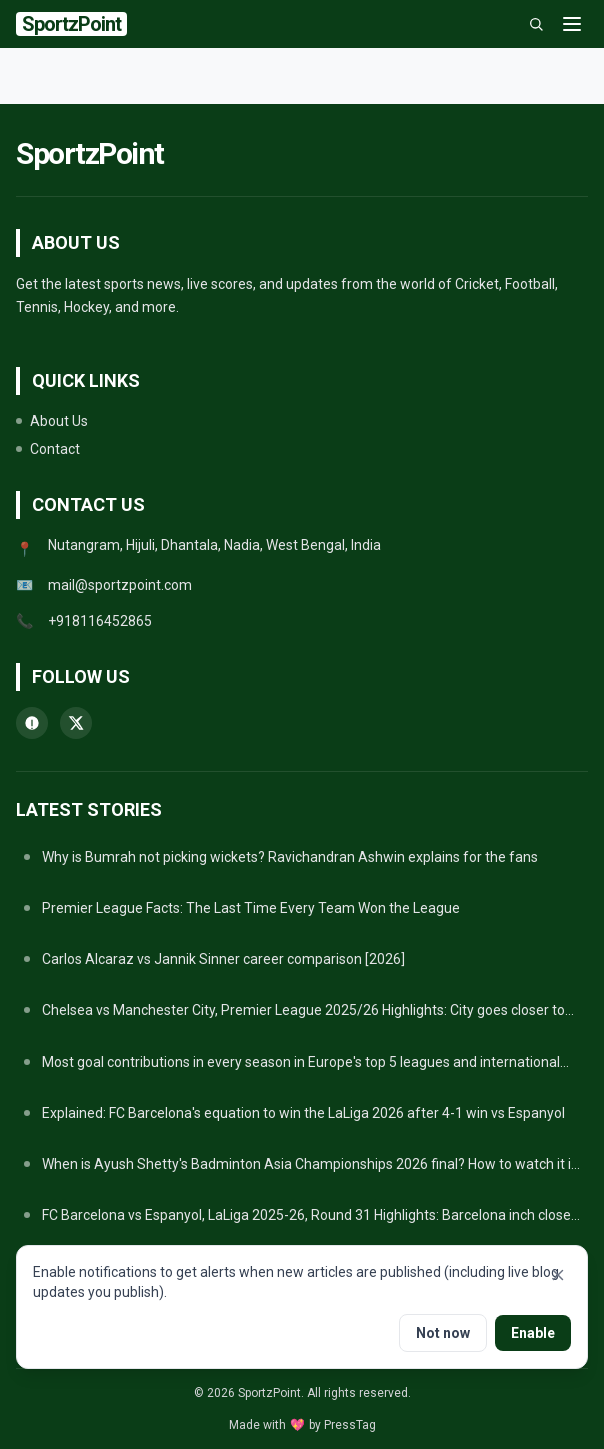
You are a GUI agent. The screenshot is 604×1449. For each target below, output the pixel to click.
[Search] (536, 24)
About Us (52, 421)
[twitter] (76, 723)
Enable (533, 1333)
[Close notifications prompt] (558, 1275)
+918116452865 (100, 621)
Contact (48, 449)
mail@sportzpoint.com (120, 585)
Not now (443, 1333)
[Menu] (572, 24)
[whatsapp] (32, 723)
